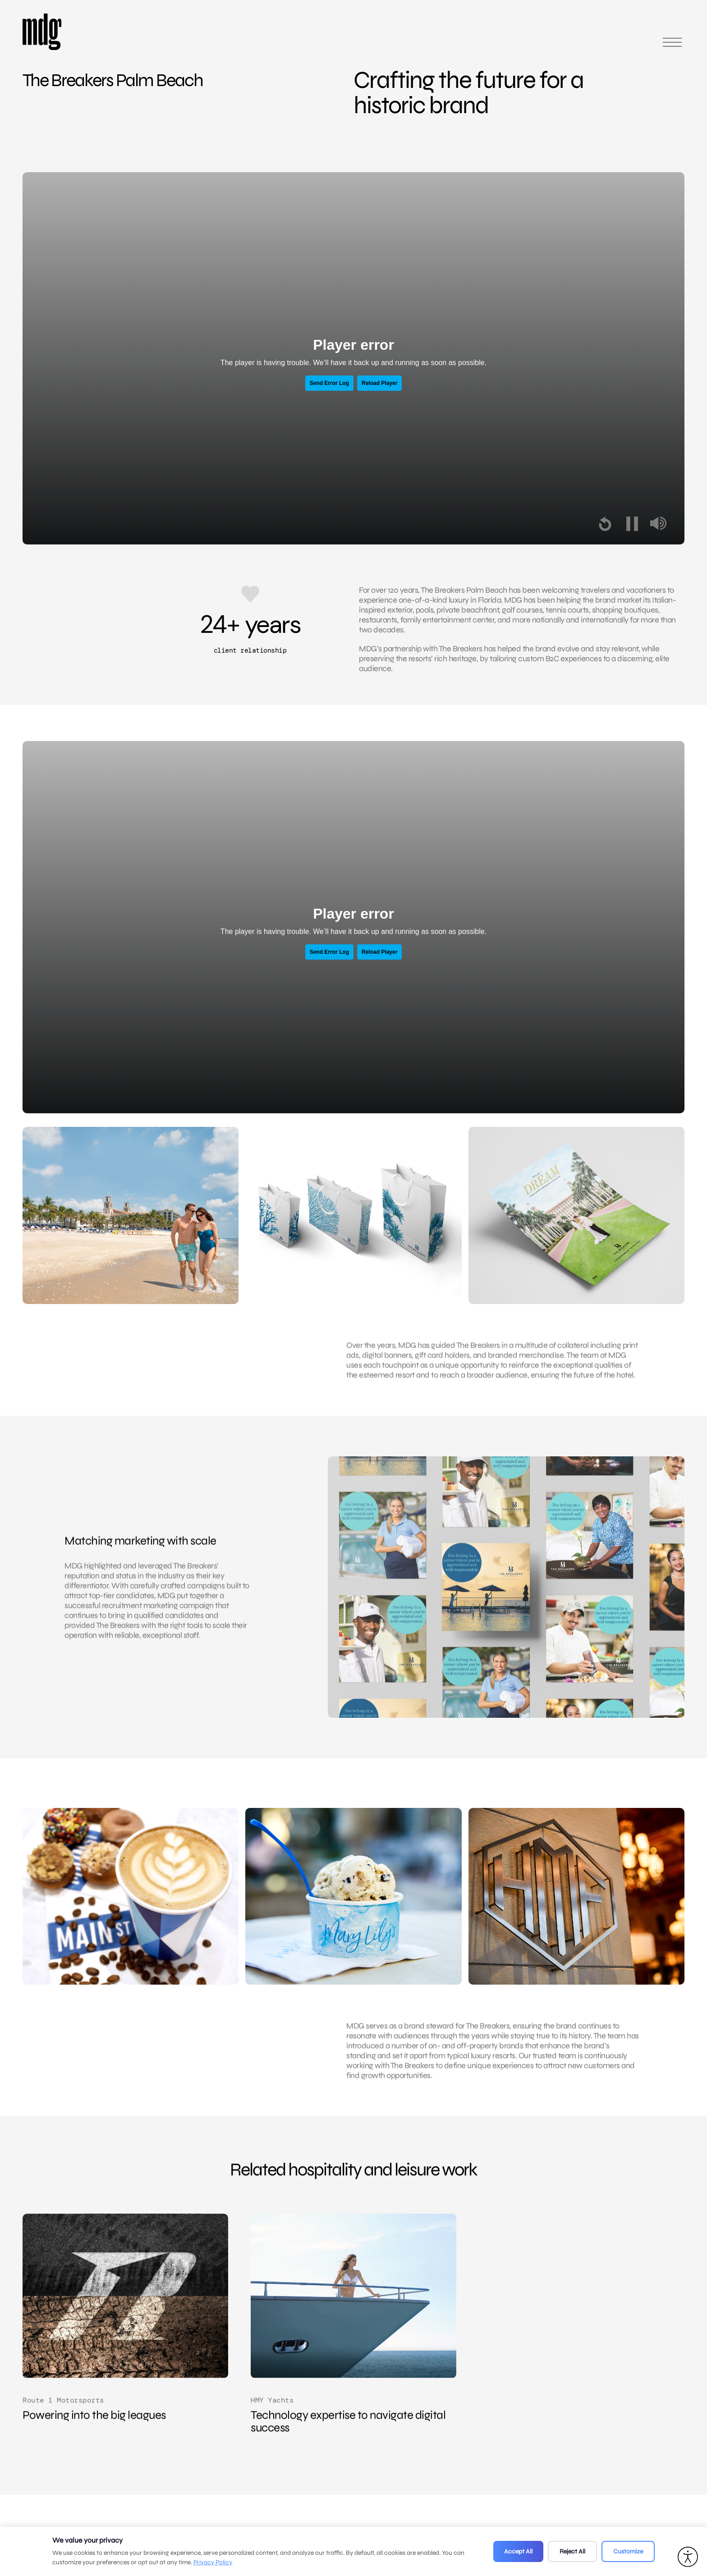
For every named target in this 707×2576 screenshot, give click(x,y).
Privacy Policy (212, 2562)
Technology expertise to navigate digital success (348, 2442)
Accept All (518, 2551)
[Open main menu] (672, 46)
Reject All (572, 2551)
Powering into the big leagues (94, 2436)
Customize (628, 2551)
